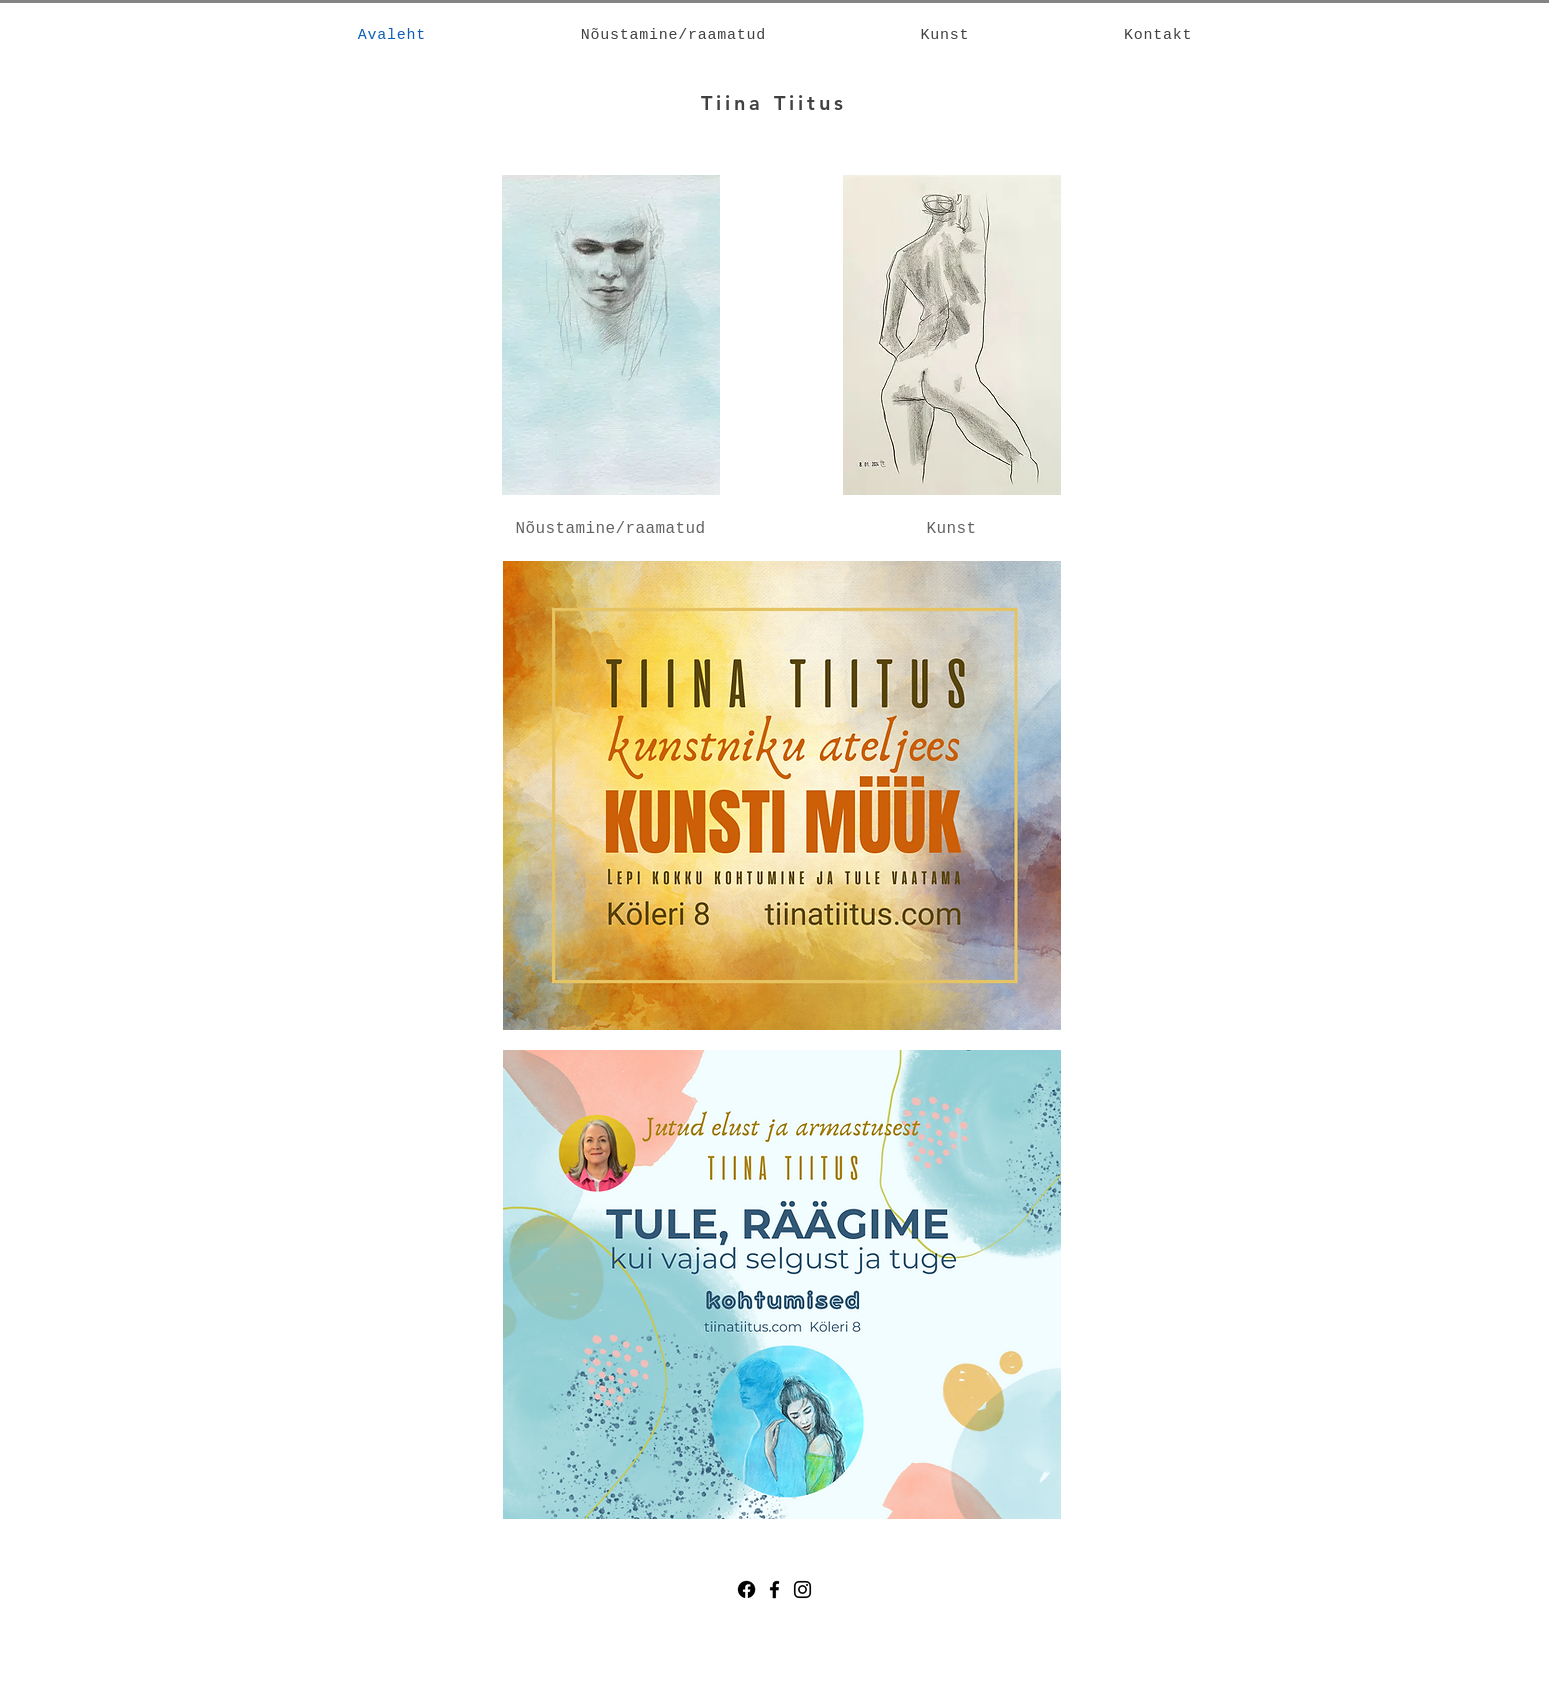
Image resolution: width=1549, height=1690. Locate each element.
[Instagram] (802, 1589)
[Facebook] (746, 1589)
